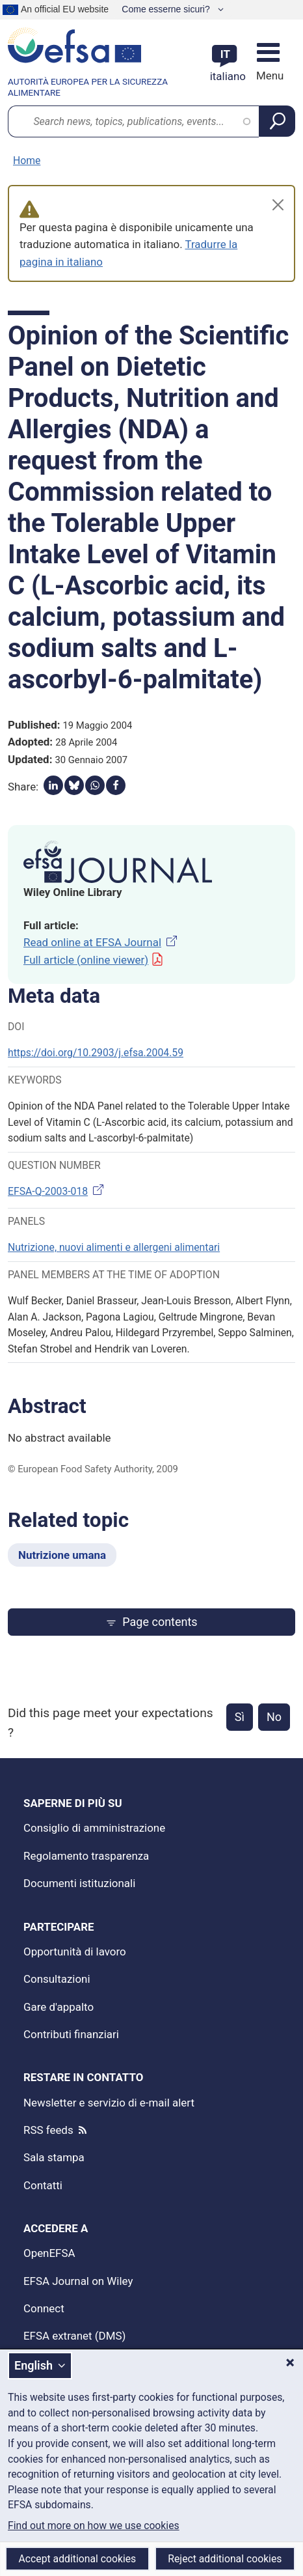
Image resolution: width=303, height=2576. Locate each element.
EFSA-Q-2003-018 (57, 1190)
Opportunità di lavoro (74, 1951)
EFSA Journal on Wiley (78, 2281)
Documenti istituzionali (79, 1883)
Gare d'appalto (58, 2006)
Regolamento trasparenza (86, 1855)
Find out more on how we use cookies (93, 2526)
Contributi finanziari (71, 2034)
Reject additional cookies (225, 2559)
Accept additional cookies (78, 2559)
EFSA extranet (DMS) (74, 2335)
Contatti (42, 2185)
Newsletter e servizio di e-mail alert (108, 2102)
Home (26, 160)
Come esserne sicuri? (167, 9)
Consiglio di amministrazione (94, 1827)
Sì (239, 1717)
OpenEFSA (49, 2253)
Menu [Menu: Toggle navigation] (268, 75)
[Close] (278, 204)
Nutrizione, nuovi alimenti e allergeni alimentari (114, 1247)
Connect (43, 2308)
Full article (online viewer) (93, 959)
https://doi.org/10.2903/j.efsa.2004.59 (95, 1052)
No (274, 1717)
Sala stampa (54, 2157)
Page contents (151, 1622)
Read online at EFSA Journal (101, 942)
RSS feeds (48, 2129)
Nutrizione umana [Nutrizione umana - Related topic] (62, 1554)
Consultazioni (56, 1978)
